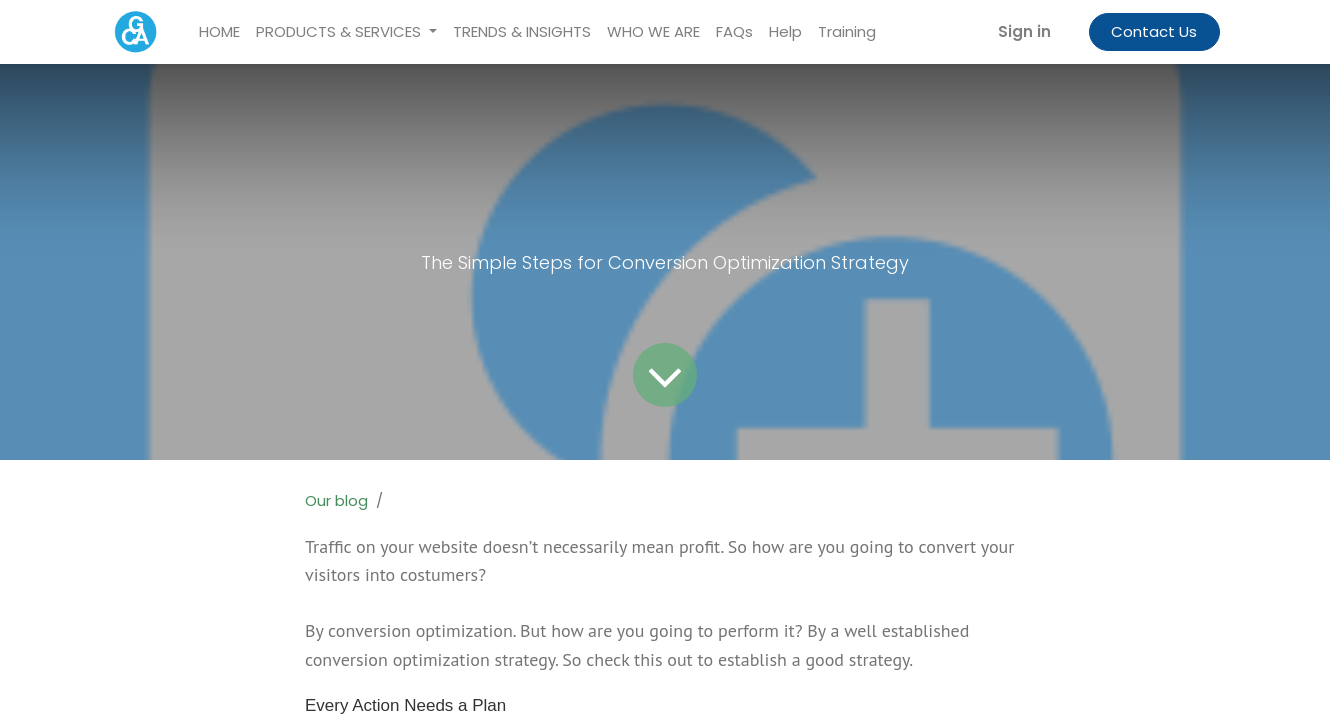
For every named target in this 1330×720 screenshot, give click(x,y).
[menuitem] (219, 32)
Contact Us (1154, 31)
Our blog (336, 500)
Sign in (1024, 31)
